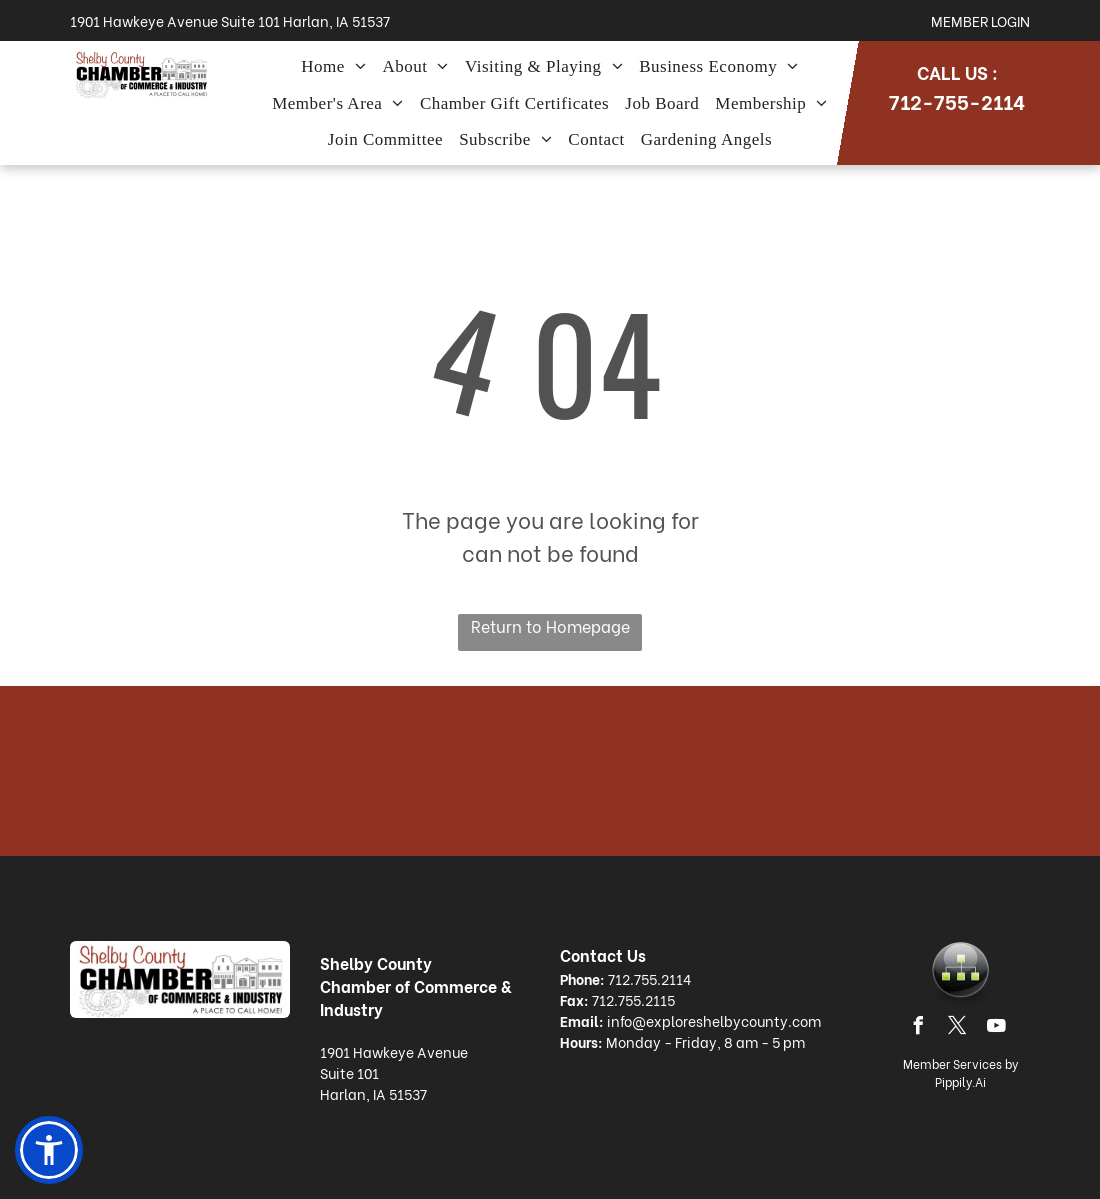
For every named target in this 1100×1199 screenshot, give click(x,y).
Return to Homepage (550, 625)
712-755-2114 (957, 100)
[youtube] (997, 1028)
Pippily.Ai (960, 1081)
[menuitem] (333, 67)
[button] (49, 1150)
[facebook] (919, 1028)
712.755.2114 (649, 978)
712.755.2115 (633, 999)
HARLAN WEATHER (550, 771)
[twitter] (958, 1028)
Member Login (980, 20)
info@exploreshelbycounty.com (714, 1020)
